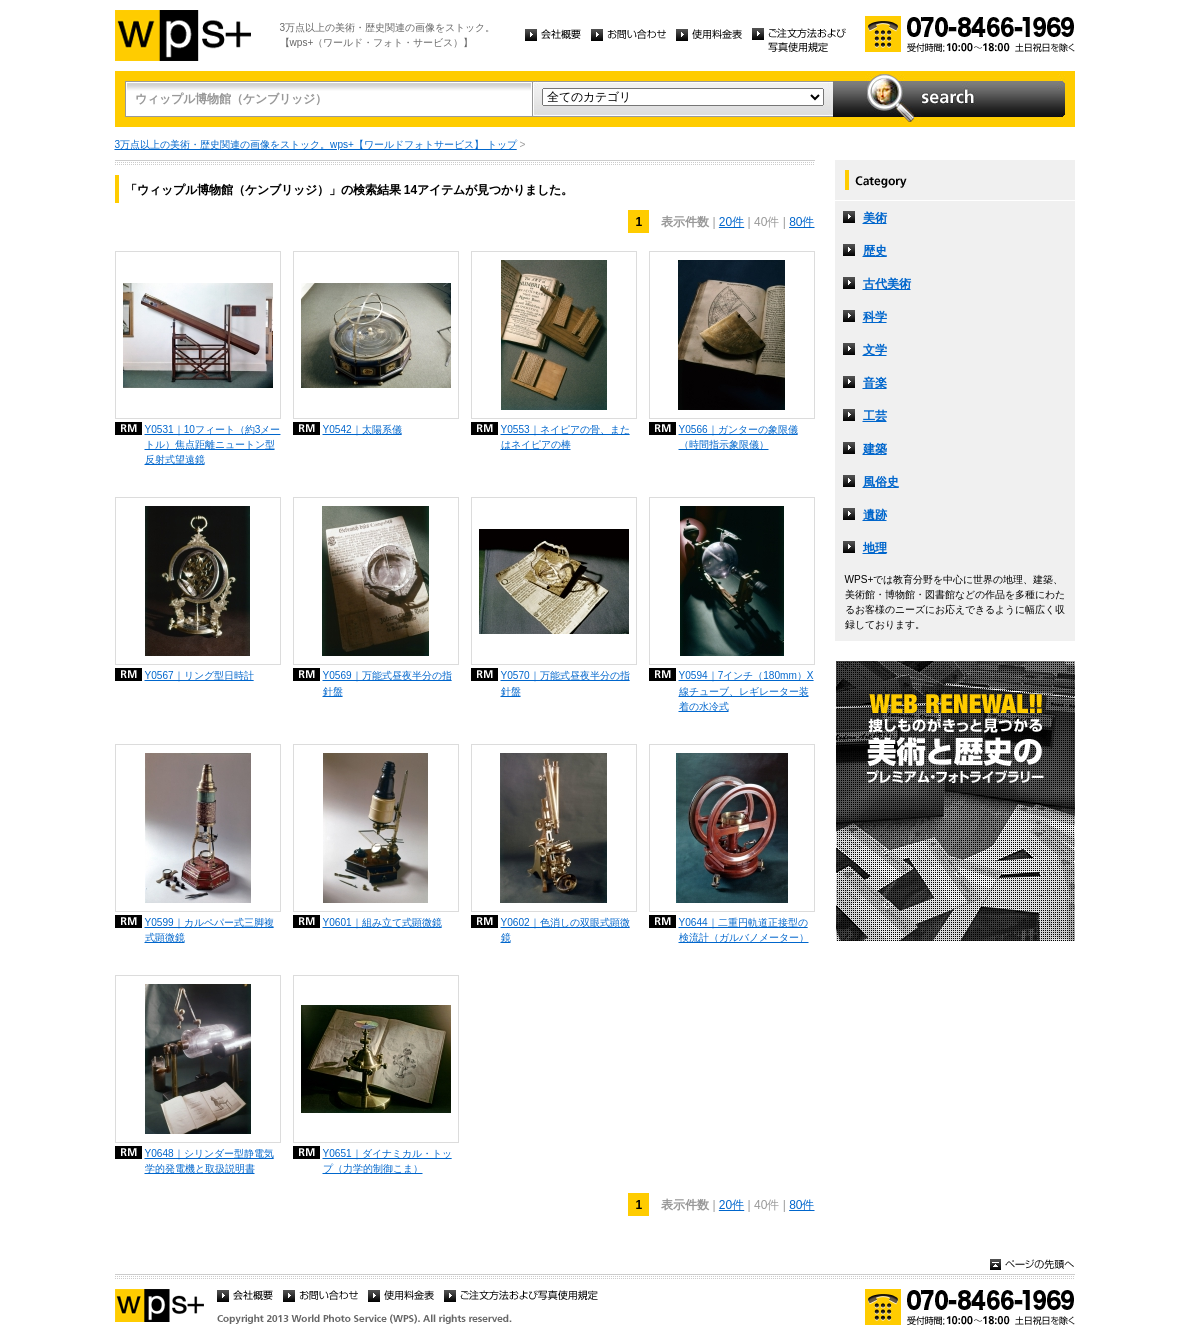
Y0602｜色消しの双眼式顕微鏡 (565, 930)
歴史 (875, 251)
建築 (875, 449)
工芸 (875, 416)
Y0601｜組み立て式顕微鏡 (382, 922)
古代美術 (887, 284)
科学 (875, 317)
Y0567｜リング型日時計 (199, 675)
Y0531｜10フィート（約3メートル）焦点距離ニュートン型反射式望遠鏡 (213, 444)
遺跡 (875, 515)
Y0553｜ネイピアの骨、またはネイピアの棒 (565, 437)
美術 (875, 218)
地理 (875, 548)
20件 (731, 222)
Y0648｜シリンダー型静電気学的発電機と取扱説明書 (209, 1161)
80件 (801, 222)
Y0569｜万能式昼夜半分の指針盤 (387, 683)
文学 (875, 350)
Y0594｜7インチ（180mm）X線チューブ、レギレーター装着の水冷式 (746, 690)
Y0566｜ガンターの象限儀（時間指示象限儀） (738, 437)
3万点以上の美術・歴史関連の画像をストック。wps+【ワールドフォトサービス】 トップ (316, 144)
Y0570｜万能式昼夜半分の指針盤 (565, 683)
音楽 (875, 383)
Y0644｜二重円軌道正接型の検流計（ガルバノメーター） (744, 930)
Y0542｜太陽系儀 (362, 429)
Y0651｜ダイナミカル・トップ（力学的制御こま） (387, 1161)
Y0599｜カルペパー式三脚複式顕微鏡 (209, 930)
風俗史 (881, 482)
